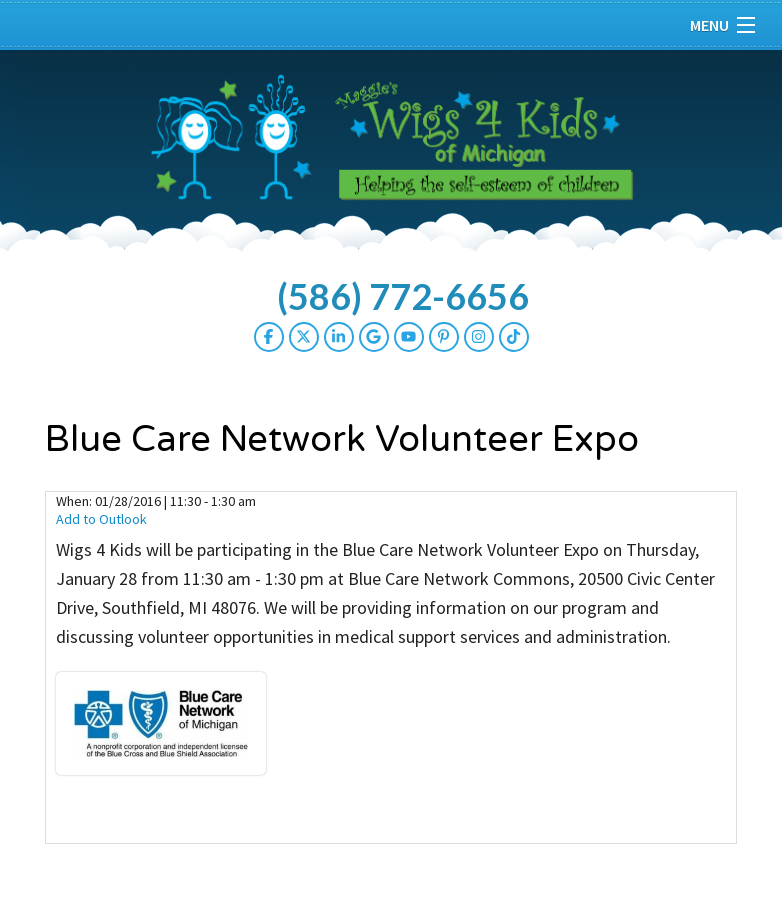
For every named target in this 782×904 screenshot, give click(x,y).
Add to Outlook (101, 519)
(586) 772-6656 (403, 296)
